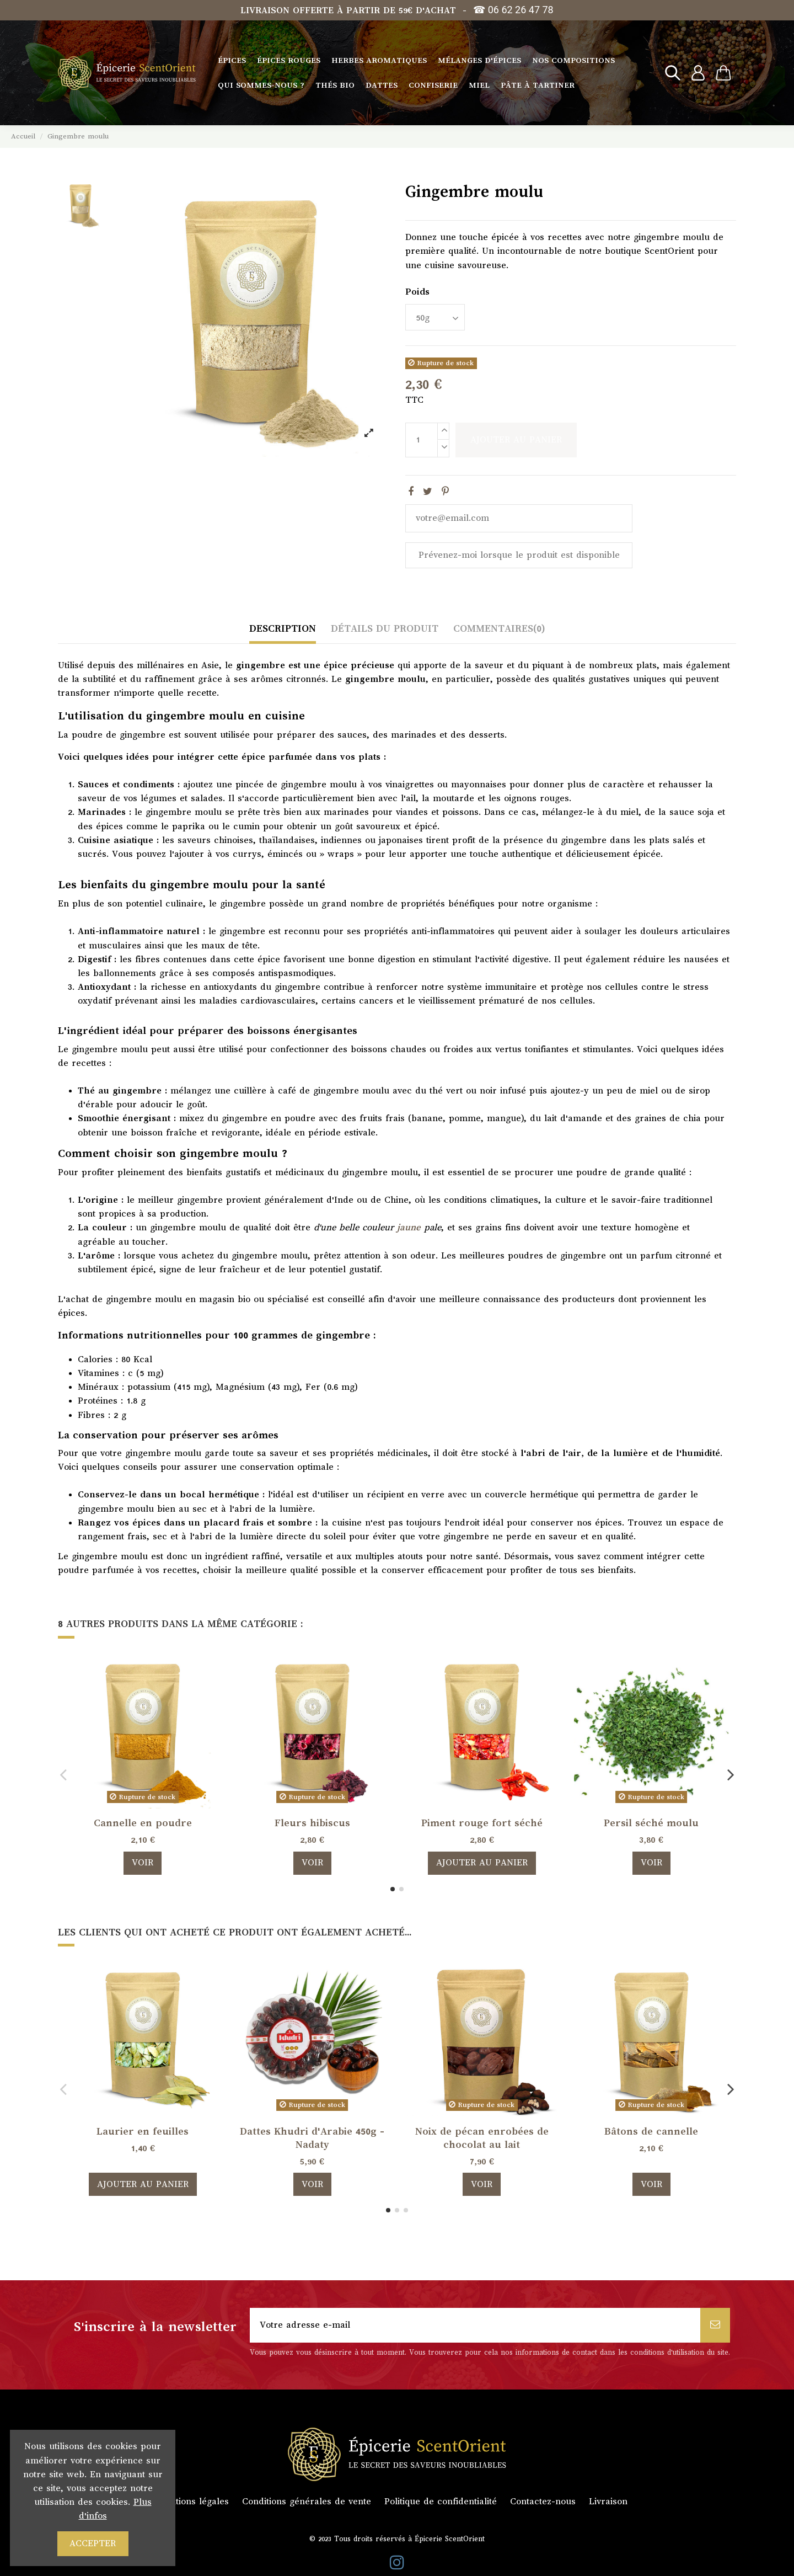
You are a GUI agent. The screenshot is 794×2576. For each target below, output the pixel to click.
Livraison (608, 2501)
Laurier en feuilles (142, 2131)
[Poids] (435, 317)
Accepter (92, 2543)
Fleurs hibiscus (312, 1822)
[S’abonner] (715, 2325)
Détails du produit (384, 628)
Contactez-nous (543, 2501)
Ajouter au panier (516, 440)
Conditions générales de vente (306, 2501)
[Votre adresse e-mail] (475, 2325)
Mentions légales (193, 2501)
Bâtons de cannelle (651, 2131)
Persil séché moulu (651, 1822)
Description (282, 628)
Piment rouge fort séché (482, 1822)
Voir (142, 1863)
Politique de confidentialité (440, 2501)
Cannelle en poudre (143, 1822)
